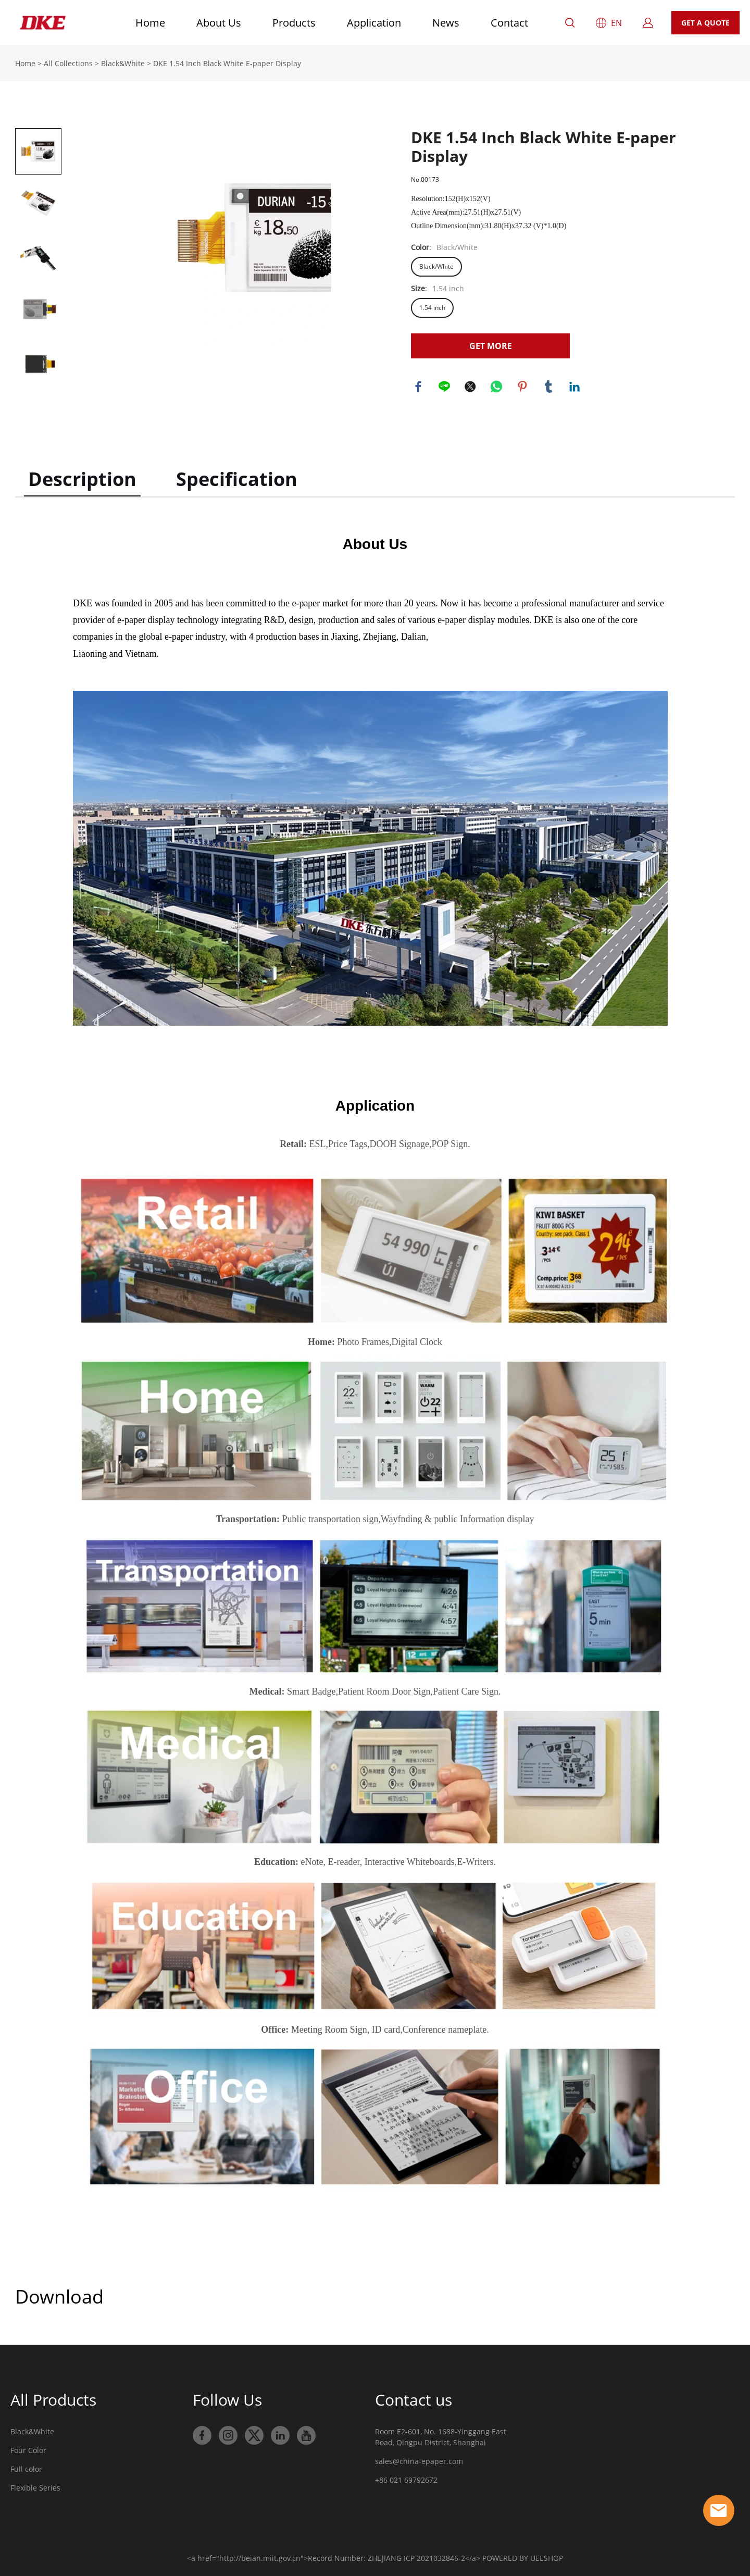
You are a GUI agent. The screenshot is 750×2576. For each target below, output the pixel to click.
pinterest (523, 387)
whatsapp (497, 387)
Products (294, 23)
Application (374, 23)
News (445, 23)
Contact (509, 23)
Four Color (28, 2450)
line (445, 387)
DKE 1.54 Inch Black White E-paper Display (227, 63)
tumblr (549, 387)
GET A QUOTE (705, 23)
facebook (419, 387)
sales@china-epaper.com (419, 2461)
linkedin (575, 387)
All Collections (68, 63)
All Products (53, 2399)
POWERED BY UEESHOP (522, 2558)
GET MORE (490, 346)
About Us (218, 23)
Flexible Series (35, 2488)
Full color (26, 2469)
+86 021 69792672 (406, 2480)
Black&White (123, 63)
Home (150, 23)
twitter (471, 387)
